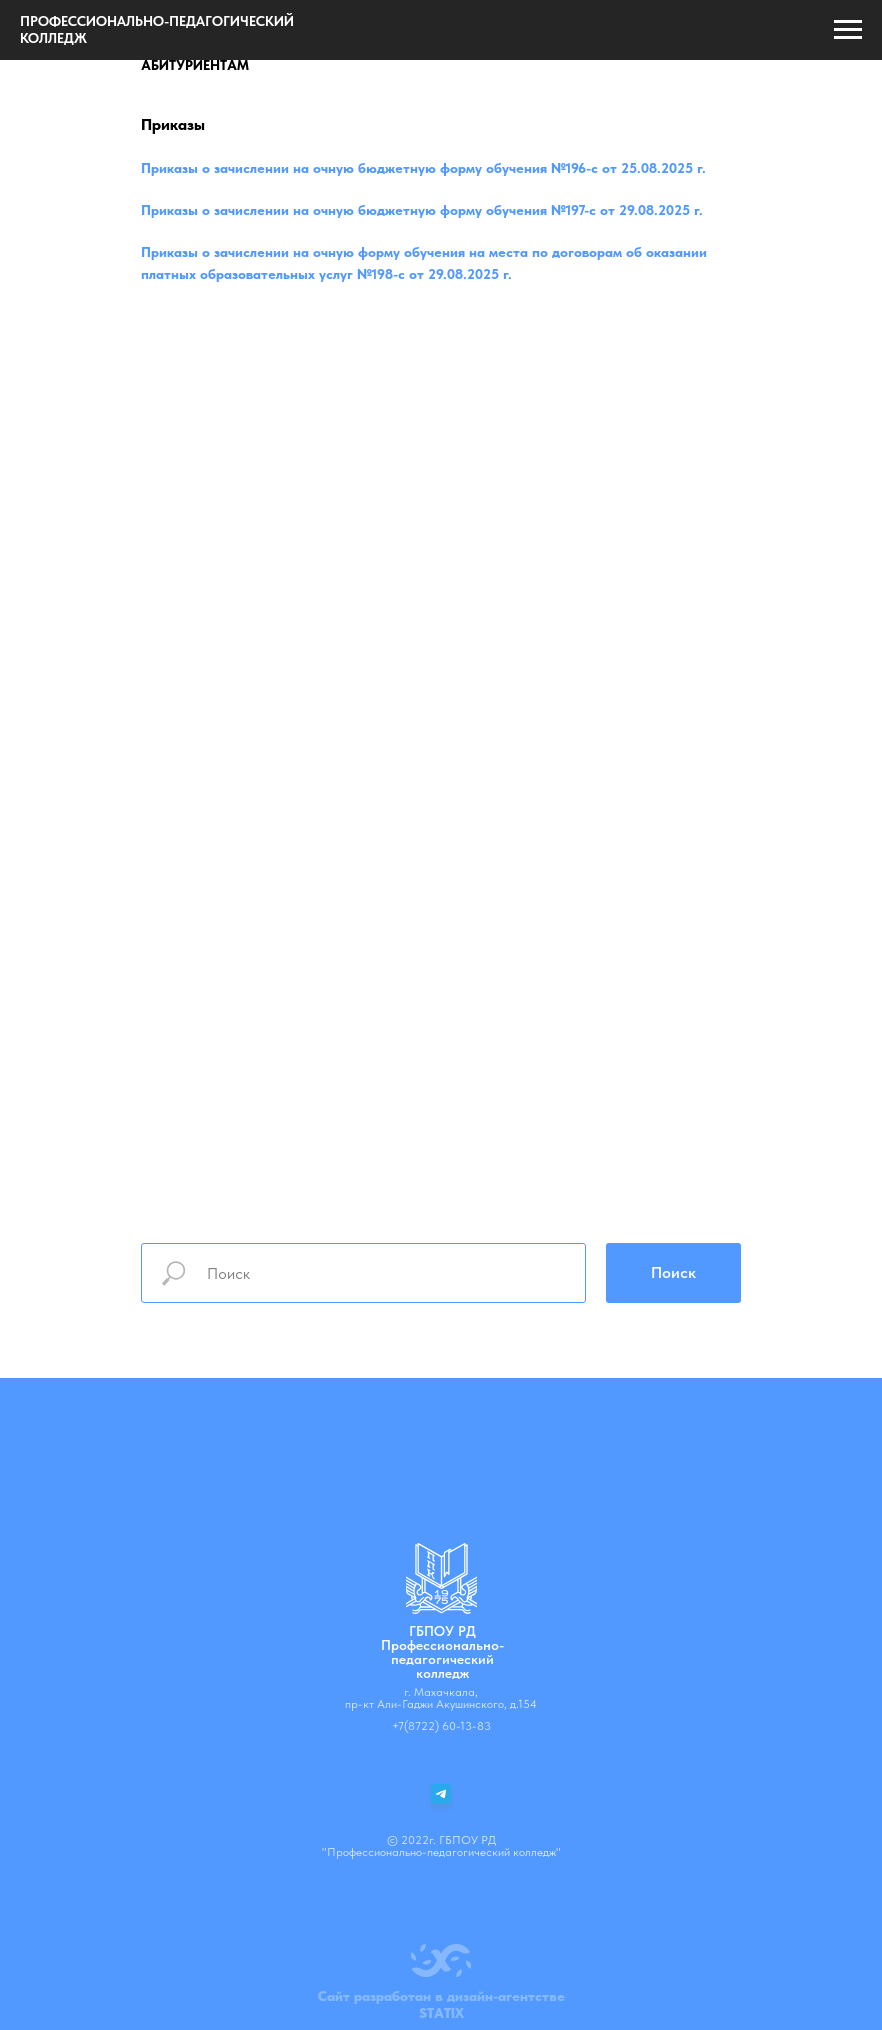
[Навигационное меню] (848, 30)
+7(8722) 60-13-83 (441, 1726)
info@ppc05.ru (441, 1748)
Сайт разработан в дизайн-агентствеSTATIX (441, 2004)
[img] (441, 1578)
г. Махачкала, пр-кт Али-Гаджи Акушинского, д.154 (441, 1698)
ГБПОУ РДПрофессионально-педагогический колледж (442, 1652)
